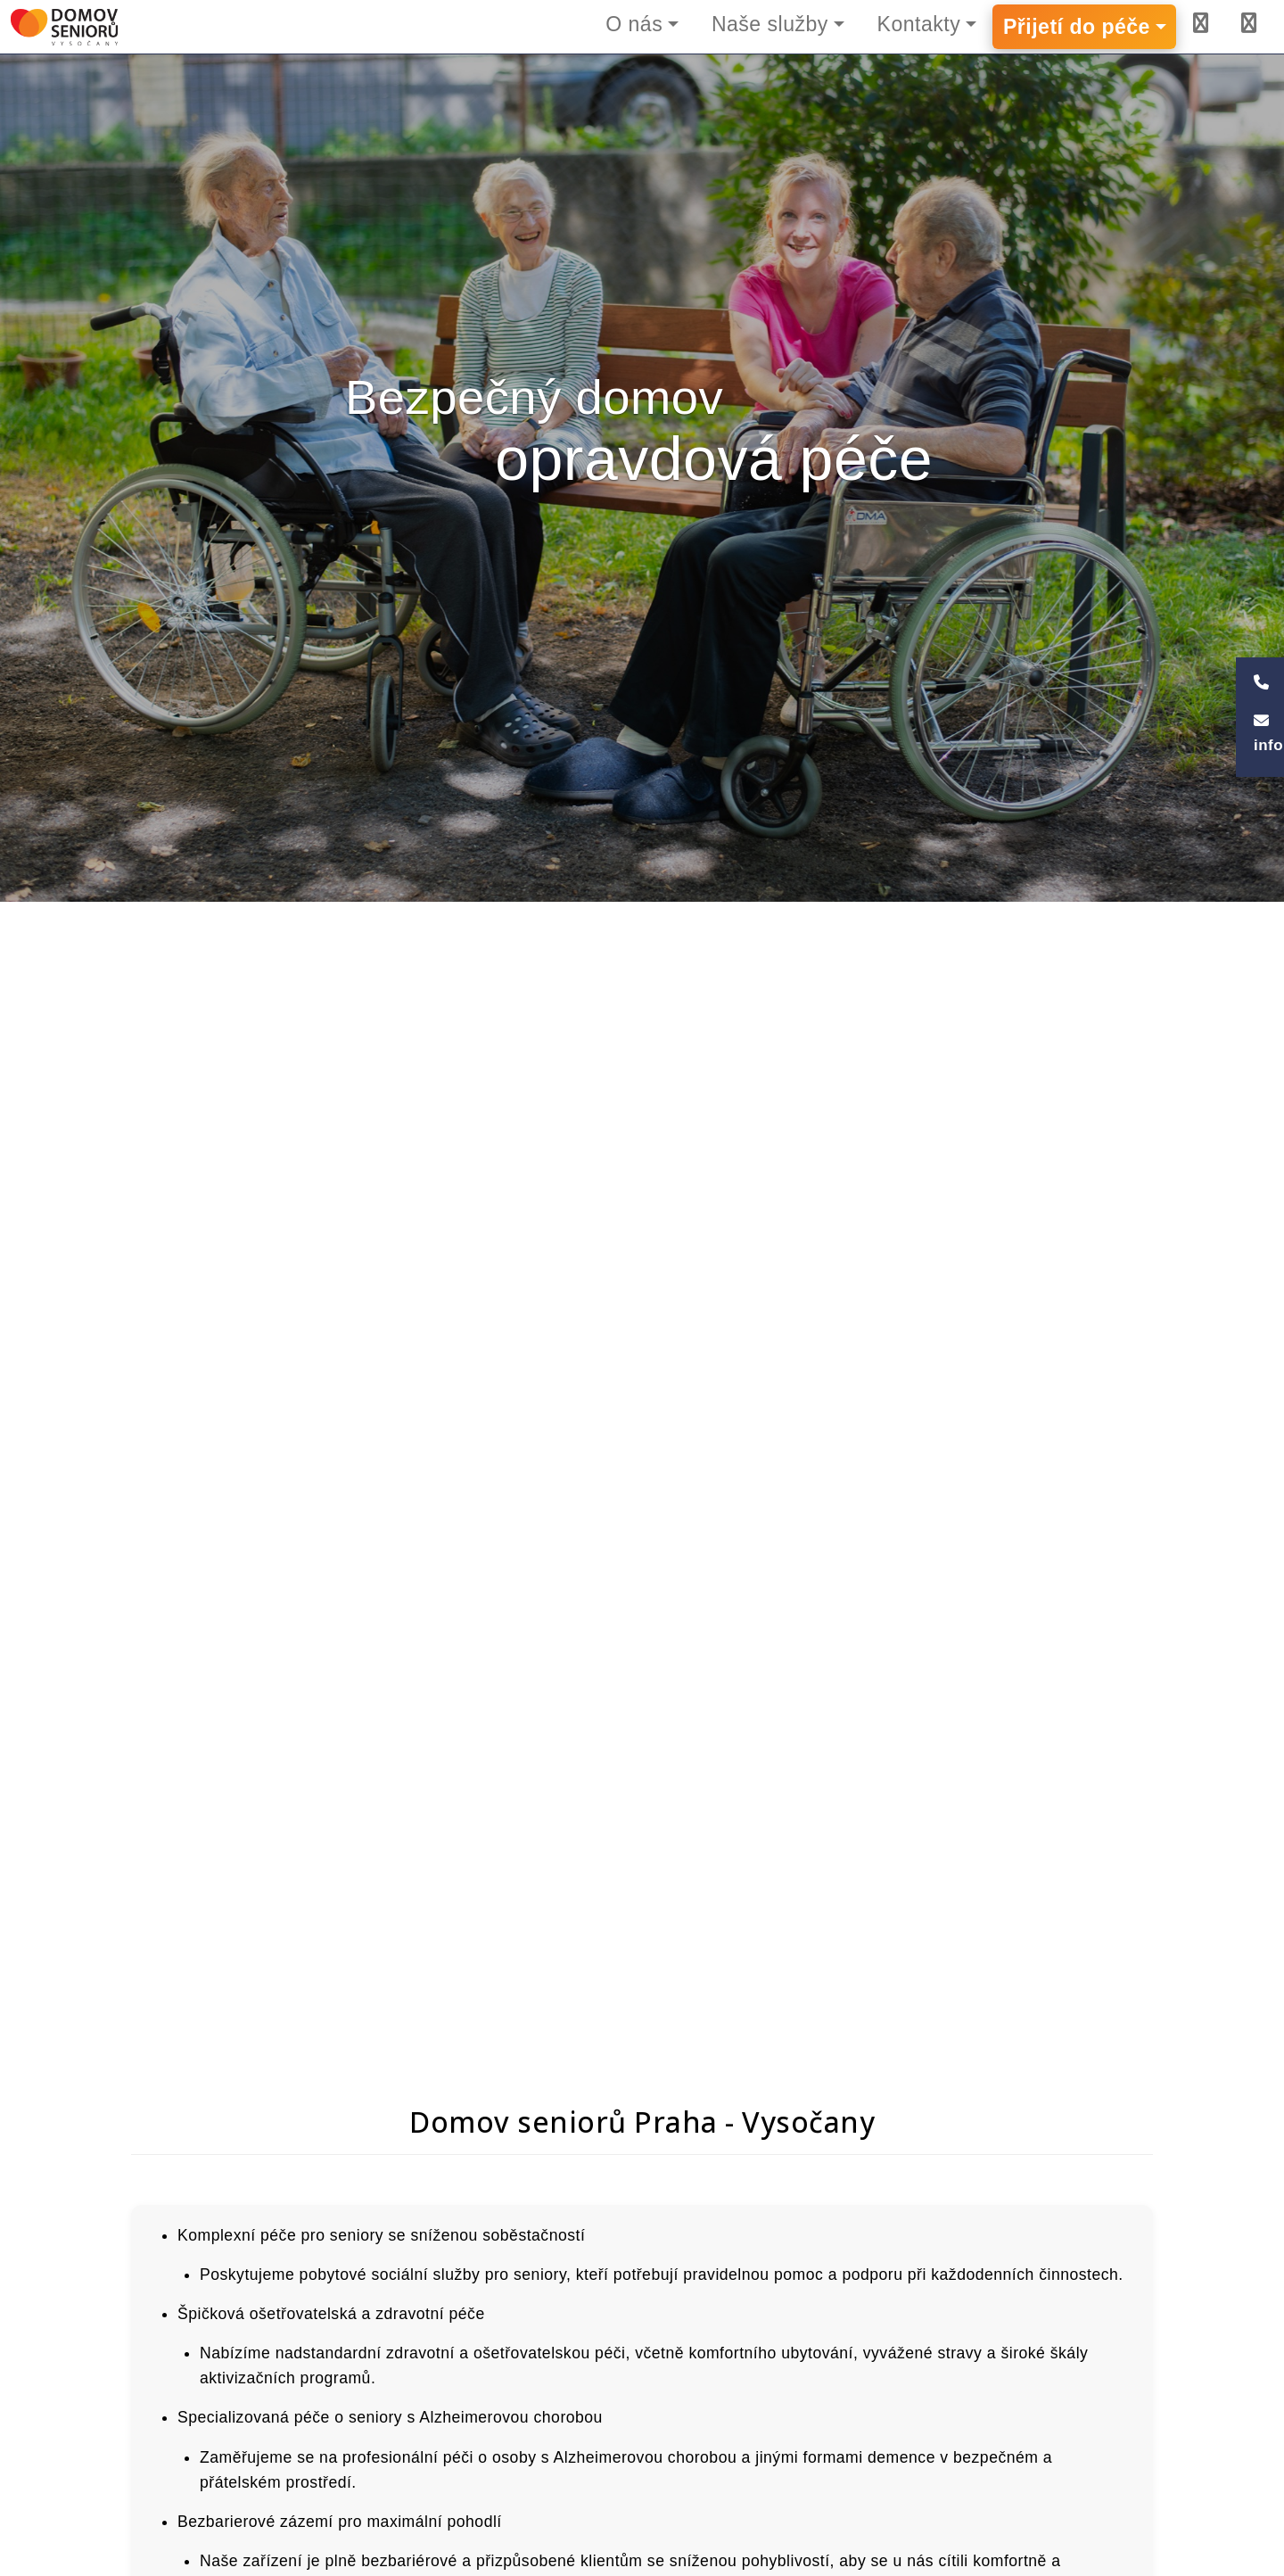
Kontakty (919, 24)
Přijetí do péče (1076, 26)
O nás (634, 24)
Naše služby (770, 24)
